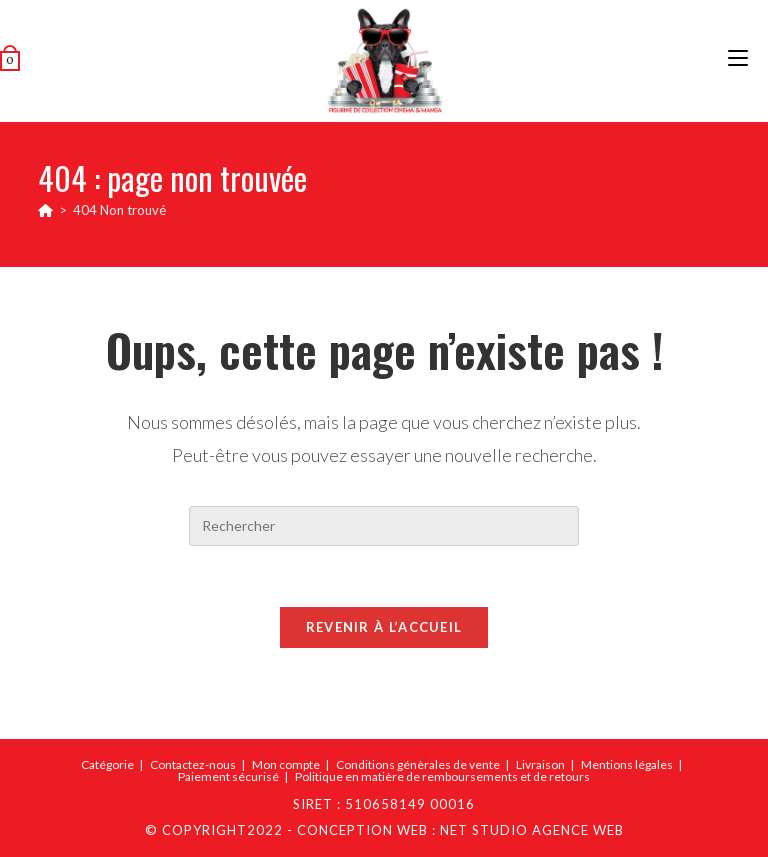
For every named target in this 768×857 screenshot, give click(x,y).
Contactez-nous (193, 764)
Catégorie (107, 764)
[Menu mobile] (738, 60)
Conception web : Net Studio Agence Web (460, 830)
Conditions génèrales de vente (418, 764)
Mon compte (286, 764)
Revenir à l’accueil (384, 627)
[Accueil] (45, 210)
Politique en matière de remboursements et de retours (442, 776)
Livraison (540, 764)
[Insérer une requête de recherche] (384, 526)
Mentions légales (627, 764)
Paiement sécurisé (228, 776)
